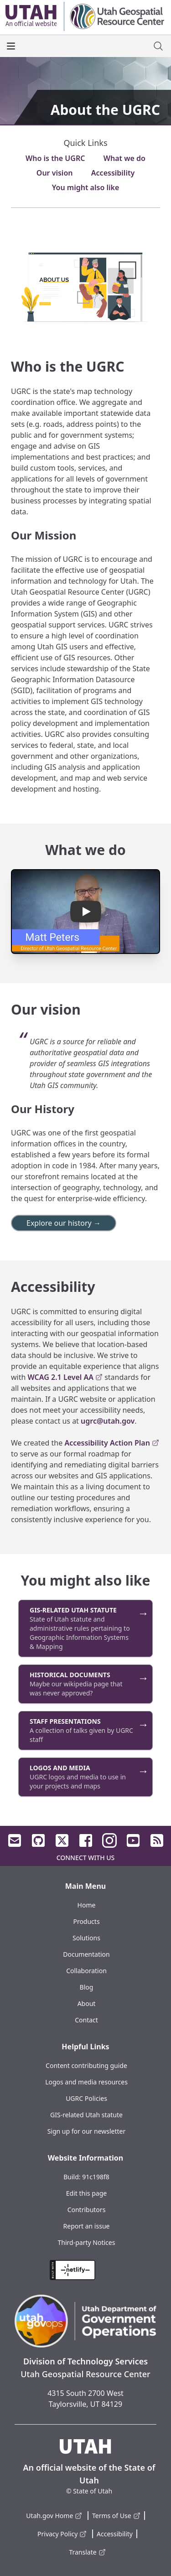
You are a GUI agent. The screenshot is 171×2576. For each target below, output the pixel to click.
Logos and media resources (86, 2082)
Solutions (86, 1937)
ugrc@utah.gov (108, 1421)
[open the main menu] (11, 46)
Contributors (86, 2209)
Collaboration (86, 1970)
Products (86, 1921)
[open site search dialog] (158, 46)
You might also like (85, 187)
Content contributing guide (86, 2065)
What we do (124, 158)
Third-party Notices (86, 2242)
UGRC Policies (86, 2098)
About (87, 2003)
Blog (86, 1987)
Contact (86, 2020)
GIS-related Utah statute (86, 2114)
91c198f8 (95, 2176)
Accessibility (113, 173)
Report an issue (86, 2226)
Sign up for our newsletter (86, 2131)
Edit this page (86, 2193)
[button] (85, 911)
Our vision (54, 173)
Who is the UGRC (55, 158)
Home (87, 1905)
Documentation (86, 1954)
